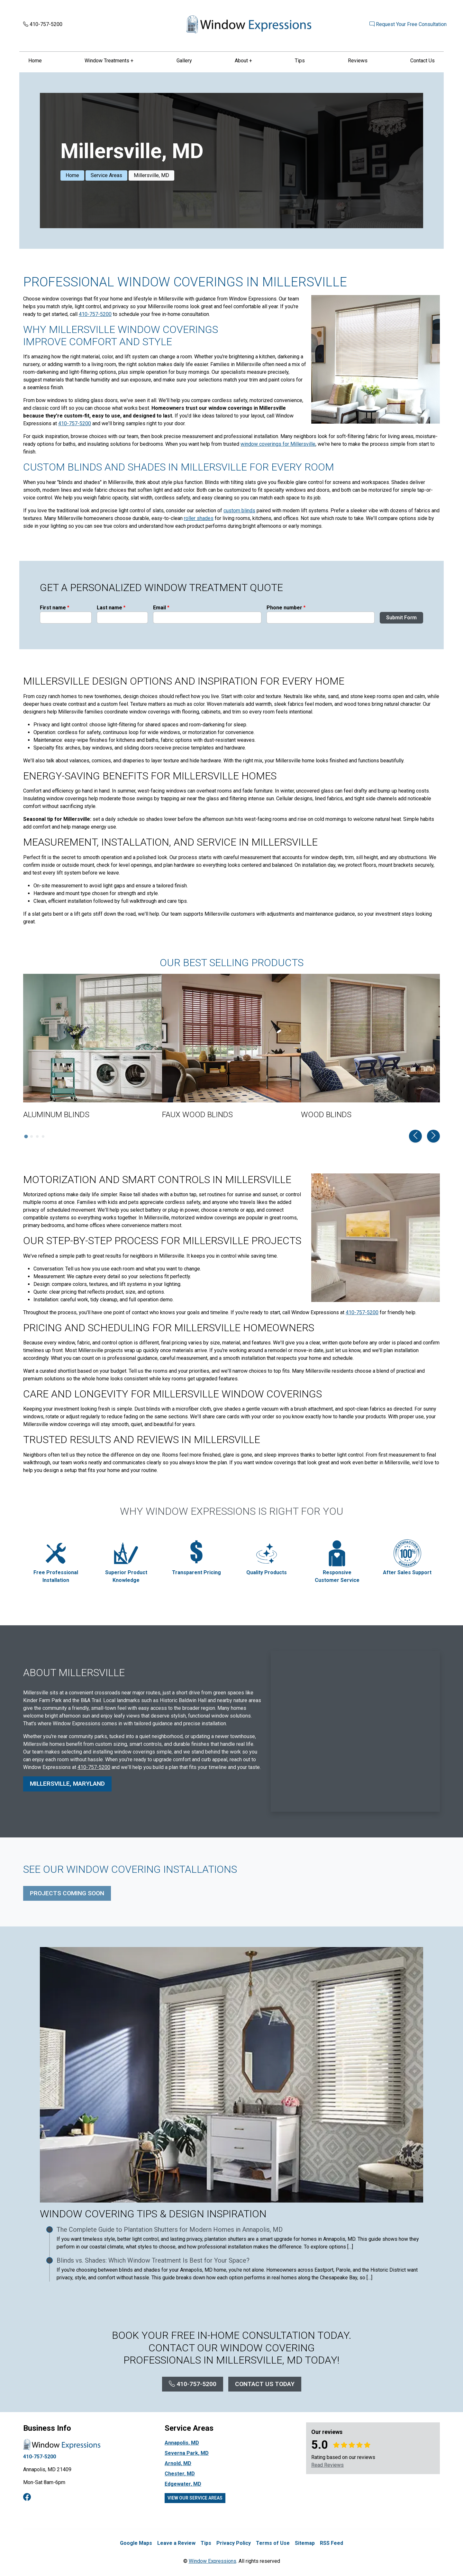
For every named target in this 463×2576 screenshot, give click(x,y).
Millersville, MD (151, 176)
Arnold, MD (178, 2464)
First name (54, 615)
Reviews (358, 61)
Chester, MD (180, 2474)
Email (161, 615)
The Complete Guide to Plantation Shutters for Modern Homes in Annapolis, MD (170, 2230)
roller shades (198, 519)
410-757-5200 (42, 25)
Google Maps (136, 2544)
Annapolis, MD (182, 2443)
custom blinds (239, 511)
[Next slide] (433, 1136)
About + (243, 61)
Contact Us (422, 61)
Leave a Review (176, 2544)
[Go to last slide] (415, 1136)
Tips (300, 61)
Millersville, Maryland (67, 1790)
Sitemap (305, 2544)
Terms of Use (273, 2544)
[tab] (26, 1137)
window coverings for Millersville (278, 445)
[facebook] (27, 2497)
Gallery (184, 61)
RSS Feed (331, 2544)
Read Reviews (327, 2466)
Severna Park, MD (187, 2454)
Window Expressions (212, 2562)
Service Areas (106, 176)
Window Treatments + (109, 61)
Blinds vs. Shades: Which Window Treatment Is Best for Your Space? (153, 2261)
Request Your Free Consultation (401, 25)
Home (35, 61)
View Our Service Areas (195, 2498)
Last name (111, 615)
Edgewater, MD (183, 2485)
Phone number (286, 615)
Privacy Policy (233, 2544)
